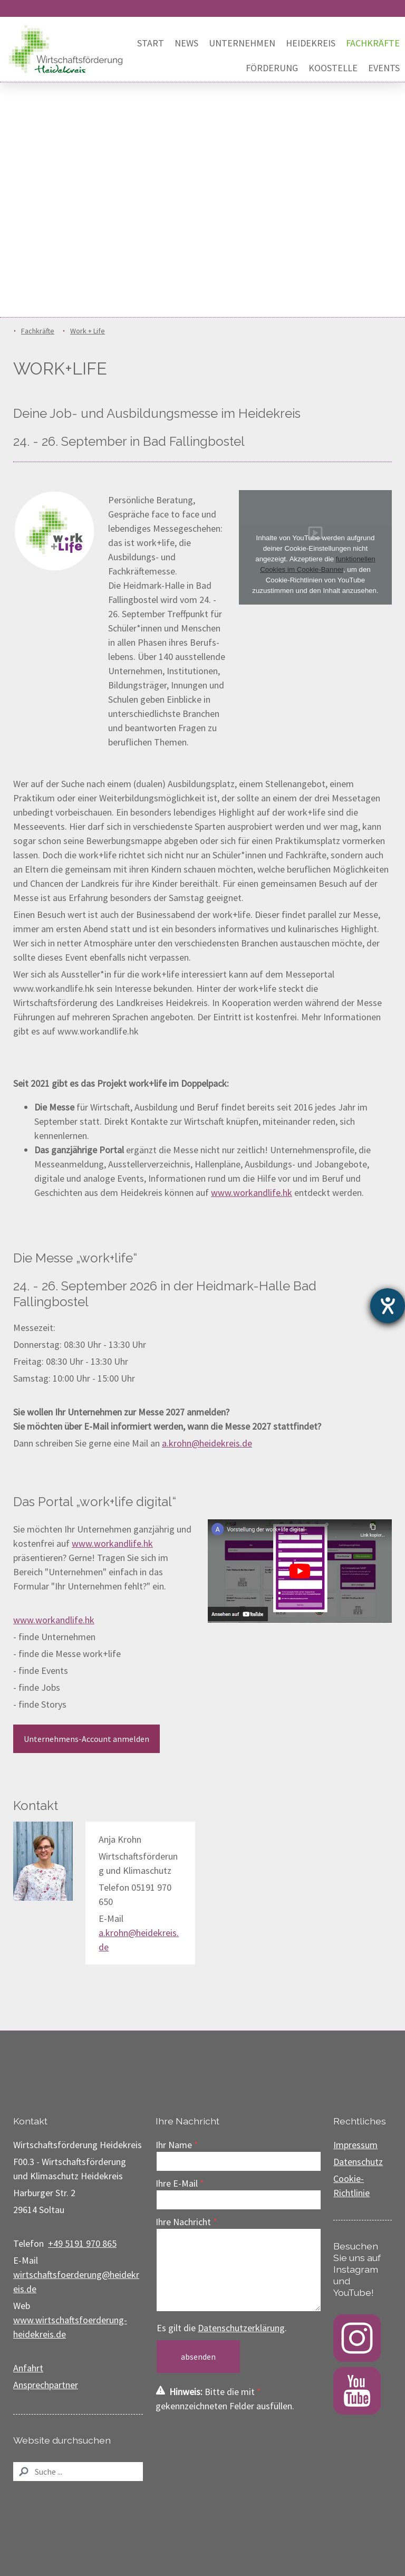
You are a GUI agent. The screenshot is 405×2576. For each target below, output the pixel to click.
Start (150, 43)
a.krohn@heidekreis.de (207, 1443)
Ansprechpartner (45, 2385)
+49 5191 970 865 (82, 2243)
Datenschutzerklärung (241, 2328)
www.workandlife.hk (251, 1192)
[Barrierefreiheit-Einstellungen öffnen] (387, 1305)
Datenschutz (358, 2162)
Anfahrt (28, 2368)
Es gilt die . (222, 2328)
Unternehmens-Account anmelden (86, 1739)
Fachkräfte (373, 43)
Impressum (355, 2145)
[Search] (78, 2471)
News (186, 43)
